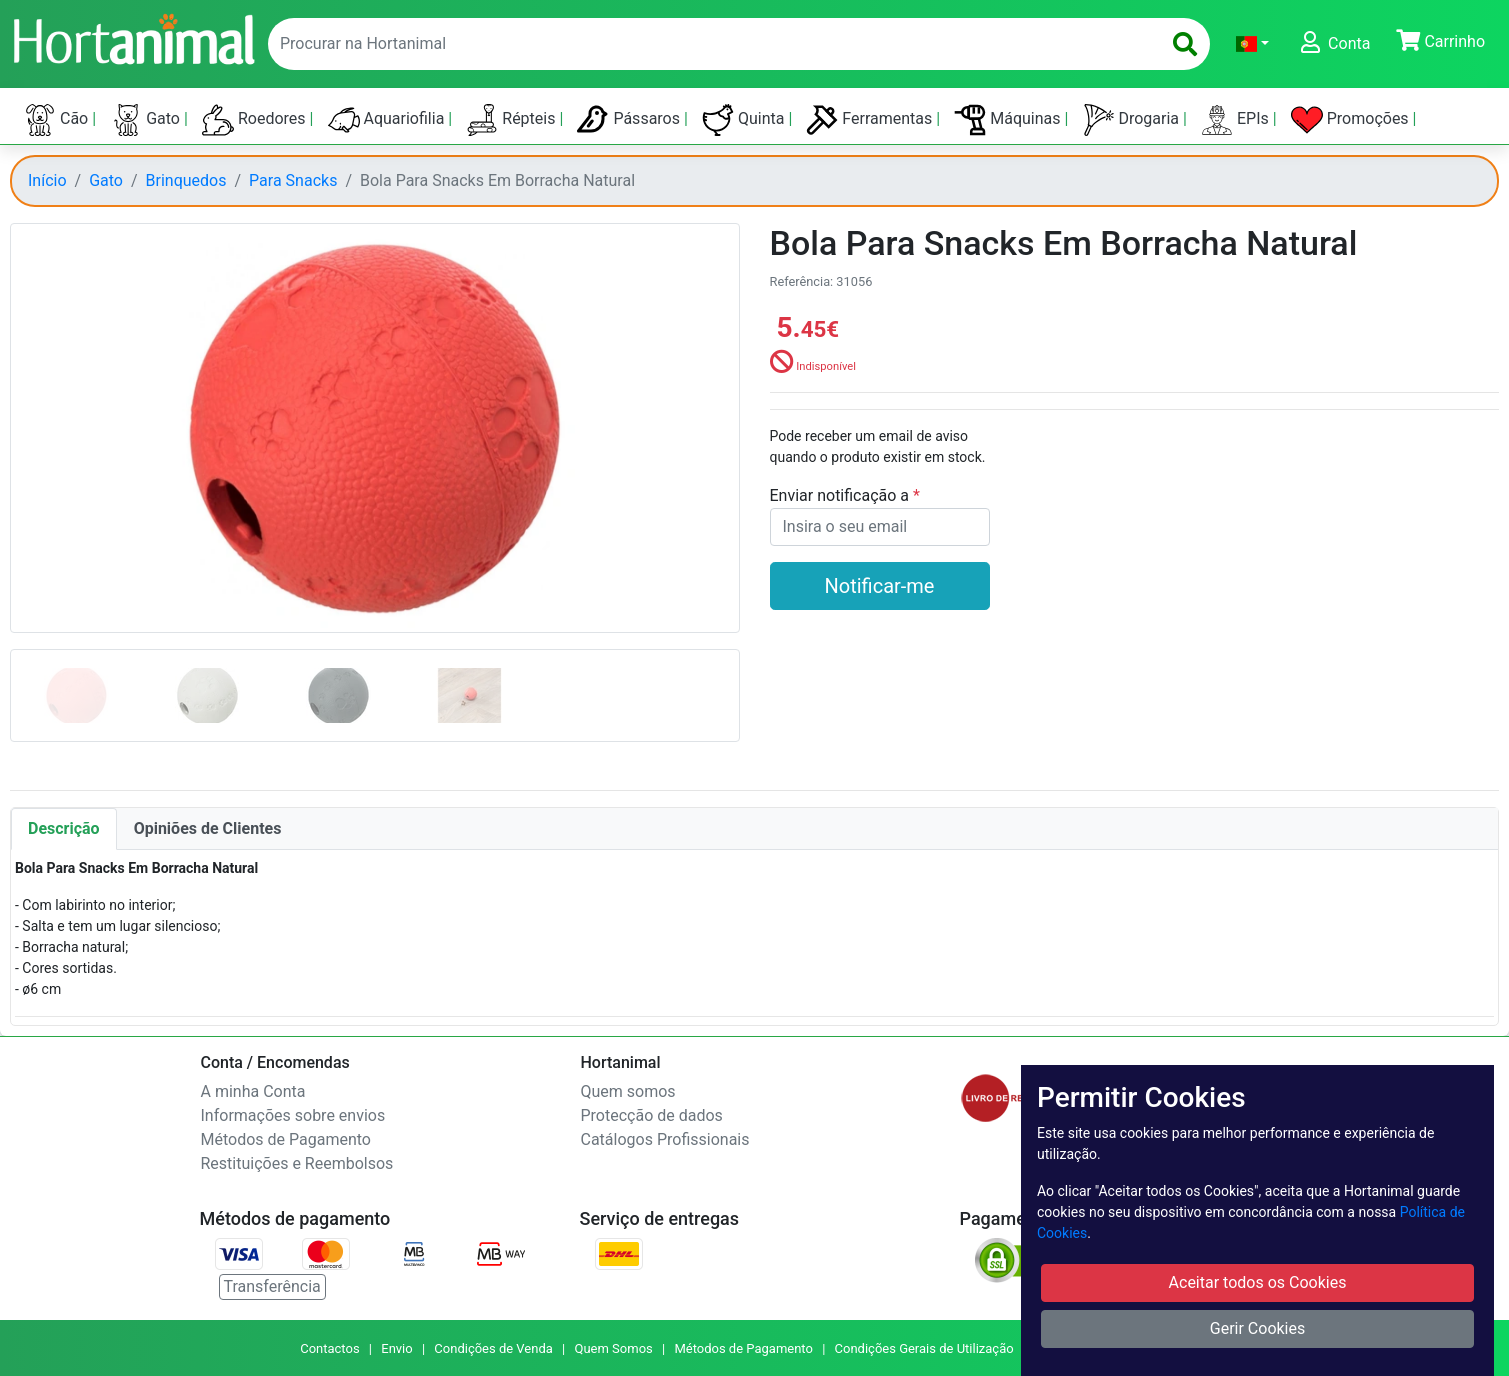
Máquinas (1009, 120)
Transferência (272, 1286)
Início (47, 180)
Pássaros (630, 120)
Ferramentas (871, 120)
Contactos (329, 1348)
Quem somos (628, 1091)
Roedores (256, 120)
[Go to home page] (133, 37)
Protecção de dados (652, 1115)
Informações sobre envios (293, 1115)
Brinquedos (186, 180)
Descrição (64, 828)
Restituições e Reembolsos (297, 1163)
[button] (1252, 44)
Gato (147, 120)
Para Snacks (293, 180)
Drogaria (1133, 120)
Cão (58, 120)
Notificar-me (880, 586)
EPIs (1237, 120)
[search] (1185, 44)
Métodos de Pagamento (286, 1139)
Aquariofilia (388, 120)
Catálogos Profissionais (665, 1139)
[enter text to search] (710, 44)
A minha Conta (253, 1091)
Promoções (1352, 120)
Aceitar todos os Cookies (1258, 1282)
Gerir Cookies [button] (1258, 1328)
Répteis (512, 120)
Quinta (745, 120)
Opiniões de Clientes (208, 828)
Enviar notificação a (842, 495)
